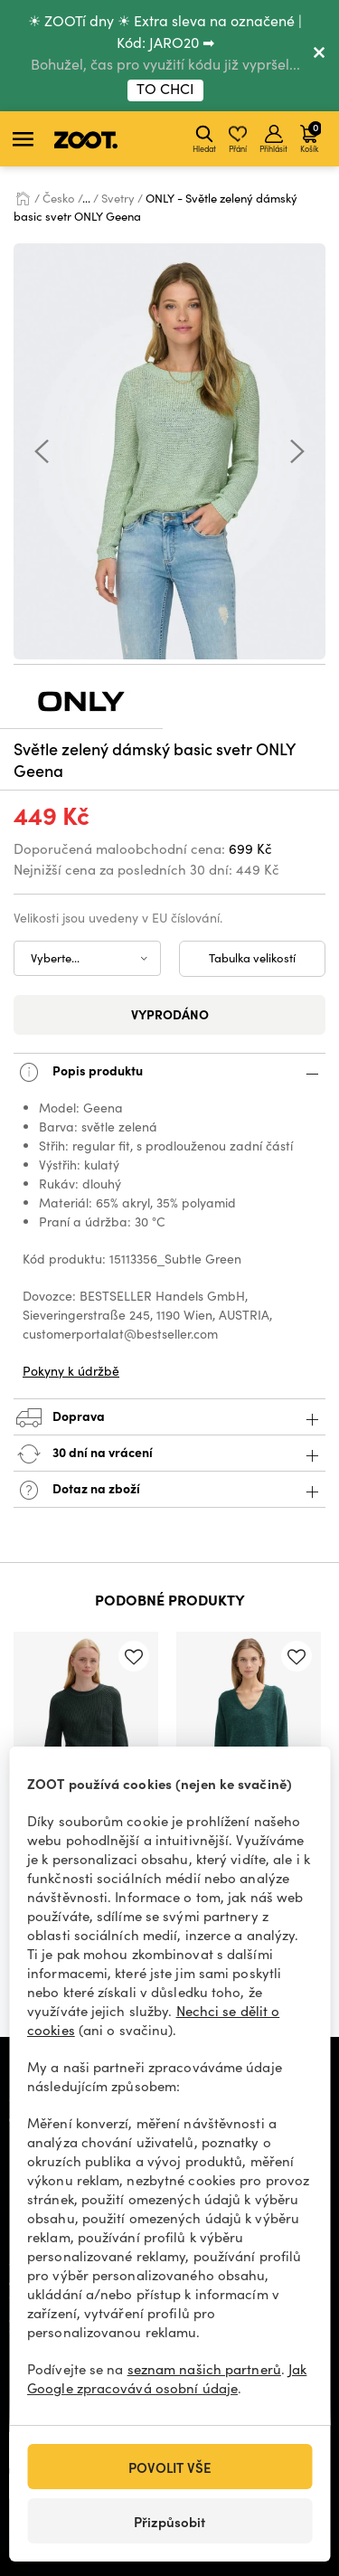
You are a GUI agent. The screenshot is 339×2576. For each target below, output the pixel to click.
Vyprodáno (170, 1014)
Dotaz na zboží (169, 1490)
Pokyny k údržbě (71, 1370)
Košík (310, 136)
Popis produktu (169, 1072)
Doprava (169, 1418)
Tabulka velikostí (252, 958)
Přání (238, 139)
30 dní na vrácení (169, 1454)
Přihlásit (273, 139)
